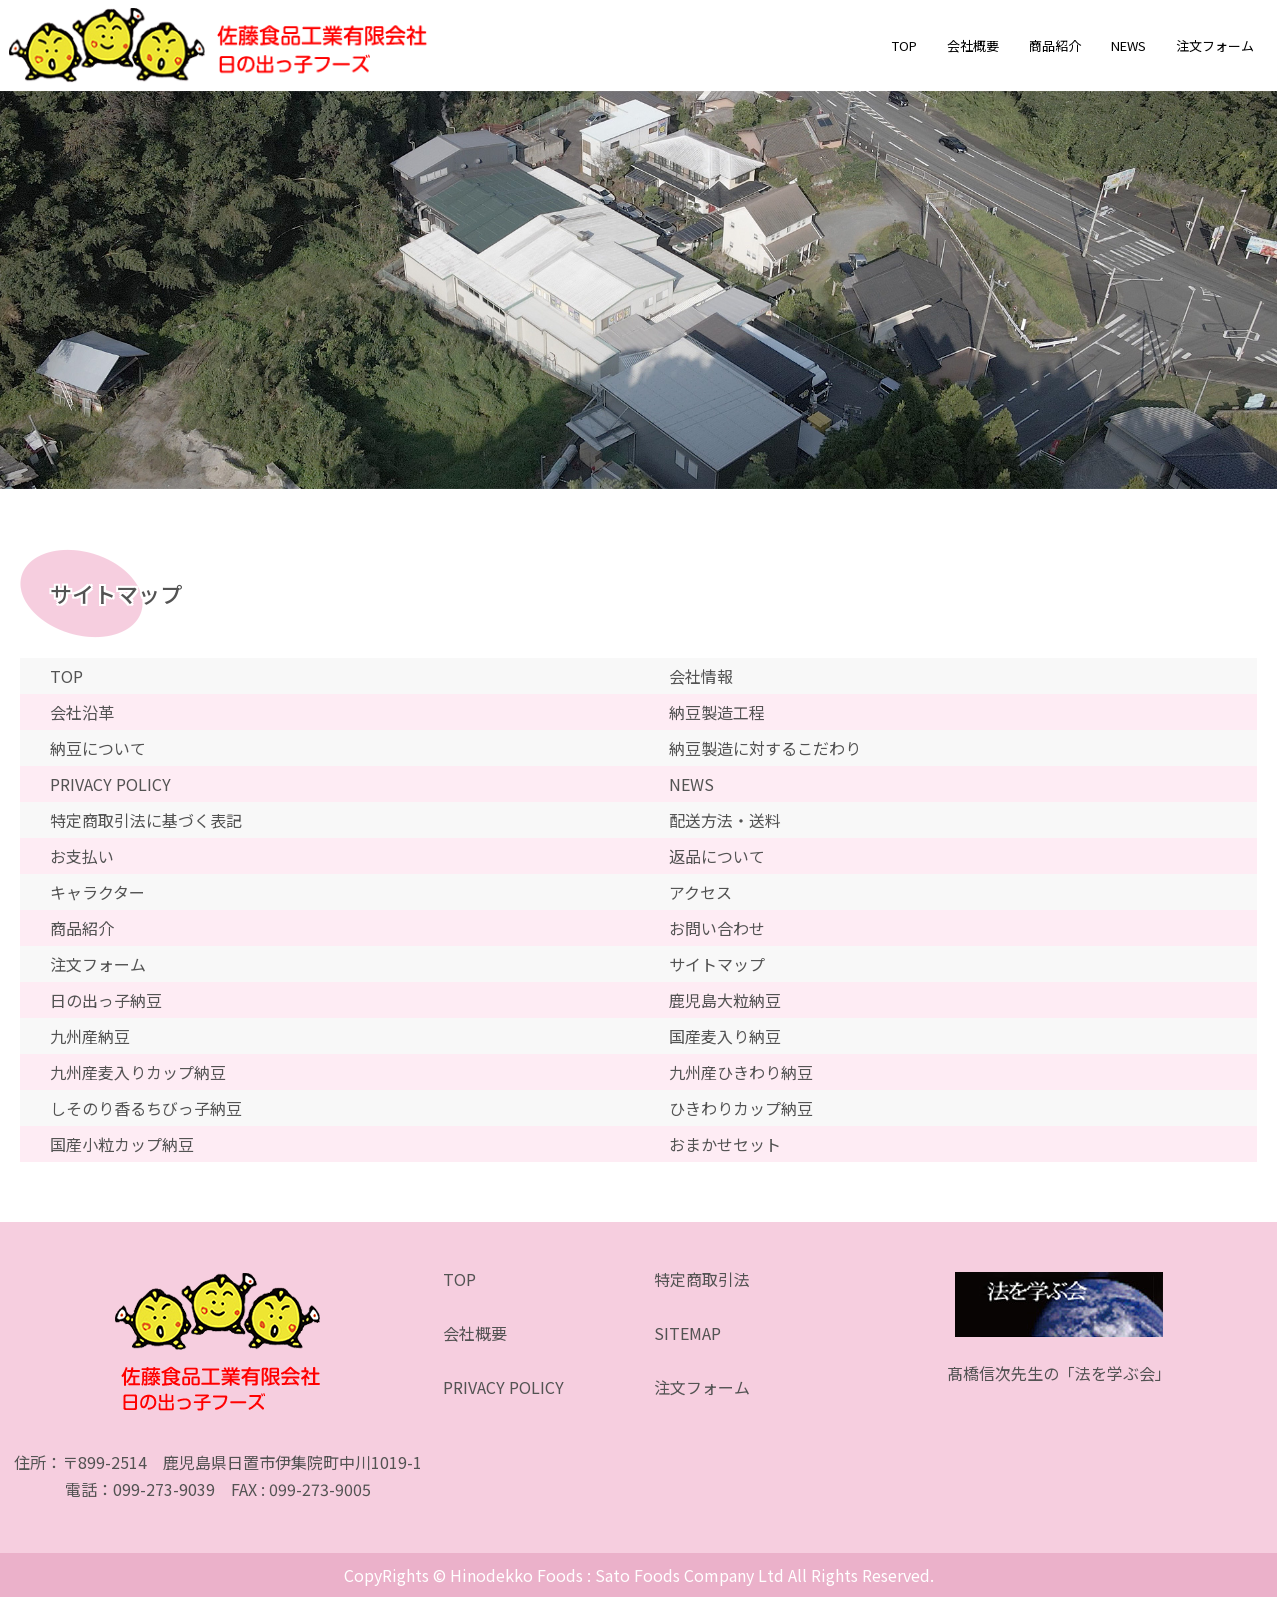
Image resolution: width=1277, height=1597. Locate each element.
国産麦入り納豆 (725, 1036)
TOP (904, 45)
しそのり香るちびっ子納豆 (146, 1108)
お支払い (82, 856)
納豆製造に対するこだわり (765, 748)
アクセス (700, 892)
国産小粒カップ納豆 (122, 1144)
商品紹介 (1055, 45)
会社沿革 (82, 712)
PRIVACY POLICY (110, 784)
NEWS (1128, 45)
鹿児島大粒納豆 (725, 1000)
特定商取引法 (702, 1279)
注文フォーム (1215, 45)
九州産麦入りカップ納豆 (138, 1072)
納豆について (98, 748)
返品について (717, 856)
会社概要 (973, 45)
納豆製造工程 (717, 712)
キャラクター (97, 892)
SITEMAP (687, 1333)
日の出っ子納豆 (106, 1000)
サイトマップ (717, 964)
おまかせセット (725, 1144)
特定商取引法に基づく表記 (146, 820)
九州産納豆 (90, 1036)
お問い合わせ (717, 928)
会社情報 (701, 676)
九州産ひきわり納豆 (741, 1072)
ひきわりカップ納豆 (741, 1108)
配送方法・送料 (725, 820)
